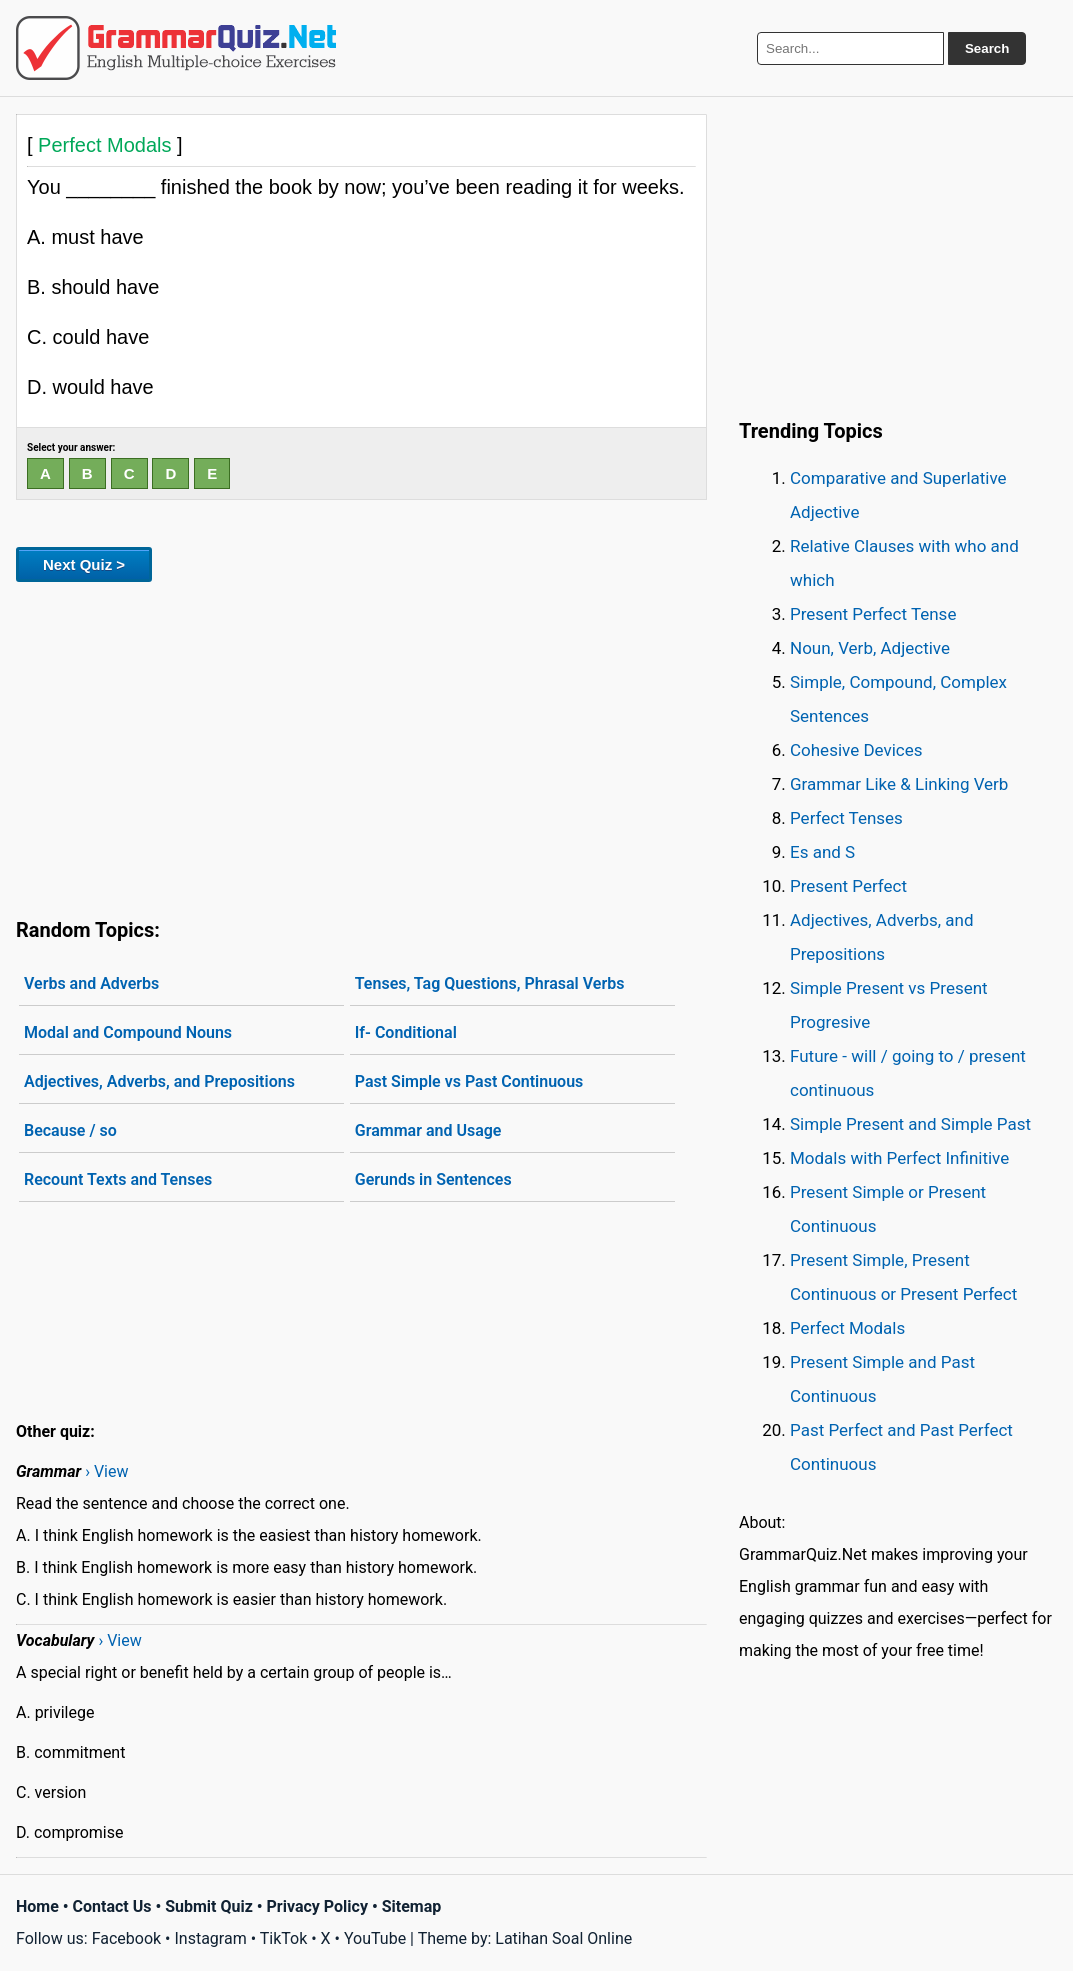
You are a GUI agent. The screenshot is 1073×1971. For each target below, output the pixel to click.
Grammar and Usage (428, 1130)
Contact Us (112, 1906)
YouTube (375, 1938)
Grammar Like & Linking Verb (899, 784)
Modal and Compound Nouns (128, 1032)
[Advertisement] (361, 746)
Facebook (126, 1938)
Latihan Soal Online (563, 1938)
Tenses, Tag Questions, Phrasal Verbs (490, 983)
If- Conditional (406, 1032)
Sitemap (412, 1906)
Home (37, 1906)
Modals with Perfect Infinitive (899, 1158)
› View (106, 1471)
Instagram (210, 1938)
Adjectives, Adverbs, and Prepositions (159, 1081)
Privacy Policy (317, 1906)
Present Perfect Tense (873, 614)
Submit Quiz (209, 1906)
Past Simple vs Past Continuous (469, 1081)
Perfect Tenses (846, 818)
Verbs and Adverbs (91, 983)
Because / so (70, 1130)
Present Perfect (848, 886)
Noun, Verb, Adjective (870, 648)
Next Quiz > (84, 564)
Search (987, 48)
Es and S (822, 852)
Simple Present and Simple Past (910, 1124)
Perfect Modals (847, 1328)
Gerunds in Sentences (433, 1179)
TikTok (284, 1938)
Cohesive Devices (856, 750)
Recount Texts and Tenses (118, 1179)
